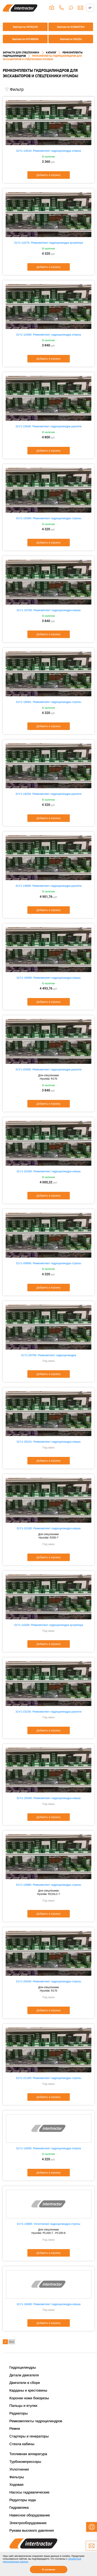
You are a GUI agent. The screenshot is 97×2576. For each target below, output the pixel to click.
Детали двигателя (24, 2375)
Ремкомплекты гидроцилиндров (35, 2421)
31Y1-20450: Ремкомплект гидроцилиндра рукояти (49, 1069)
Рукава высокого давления (31, 2530)
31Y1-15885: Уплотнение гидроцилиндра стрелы (48, 2223)
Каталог (51, 52)
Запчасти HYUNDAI (25, 39)
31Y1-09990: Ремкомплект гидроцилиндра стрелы (48, 1263)
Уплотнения (19, 2469)
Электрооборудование (28, 2523)
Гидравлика (19, 2507)
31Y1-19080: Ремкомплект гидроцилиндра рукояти (49, 885)
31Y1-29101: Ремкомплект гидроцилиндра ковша (48, 1441)
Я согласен (48, 2569)
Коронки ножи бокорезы (29, 2398)
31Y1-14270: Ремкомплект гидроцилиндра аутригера (48, 242)
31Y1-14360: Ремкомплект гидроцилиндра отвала (48, 334)
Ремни (14, 2428)
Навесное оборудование (29, 2515)
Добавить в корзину (49, 175)
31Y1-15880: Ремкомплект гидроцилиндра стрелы (48, 1884)
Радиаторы (18, 2413)
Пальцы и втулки (23, 2406)
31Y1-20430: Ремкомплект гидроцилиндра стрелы (48, 1981)
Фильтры (16, 2477)
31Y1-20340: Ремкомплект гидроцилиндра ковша (48, 1171)
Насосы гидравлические (29, 2492)
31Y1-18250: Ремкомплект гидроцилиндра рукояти (49, 793)
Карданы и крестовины (28, 2390)
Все (11, 2341)
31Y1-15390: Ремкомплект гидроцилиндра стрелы (48, 518)
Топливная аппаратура (28, 2454)
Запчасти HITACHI (25, 26)
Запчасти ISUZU (71, 39)
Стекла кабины (21, 2444)
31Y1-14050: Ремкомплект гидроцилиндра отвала (48, 2148)
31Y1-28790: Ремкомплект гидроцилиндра (48, 1355)
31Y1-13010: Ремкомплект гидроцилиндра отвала (48, 150)
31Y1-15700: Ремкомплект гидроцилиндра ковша (48, 610)
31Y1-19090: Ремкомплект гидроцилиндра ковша (48, 977)
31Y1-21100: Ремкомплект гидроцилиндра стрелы (48, 2078)
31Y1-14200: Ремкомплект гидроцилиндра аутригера (48, 1624)
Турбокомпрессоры (25, 2462)
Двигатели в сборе (24, 2383)
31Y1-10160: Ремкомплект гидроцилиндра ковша (48, 1528)
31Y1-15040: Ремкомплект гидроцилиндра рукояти (49, 426)
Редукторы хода (22, 2500)
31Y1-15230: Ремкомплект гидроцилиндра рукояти (49, 1711)
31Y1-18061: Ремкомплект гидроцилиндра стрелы (48, 701)
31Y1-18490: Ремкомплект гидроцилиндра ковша (48, 2304)
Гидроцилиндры (22, 2367)
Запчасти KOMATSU (71, 26)
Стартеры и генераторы (29, 2436)
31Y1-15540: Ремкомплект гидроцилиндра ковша (48, 1798)
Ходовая (16, 2485)
